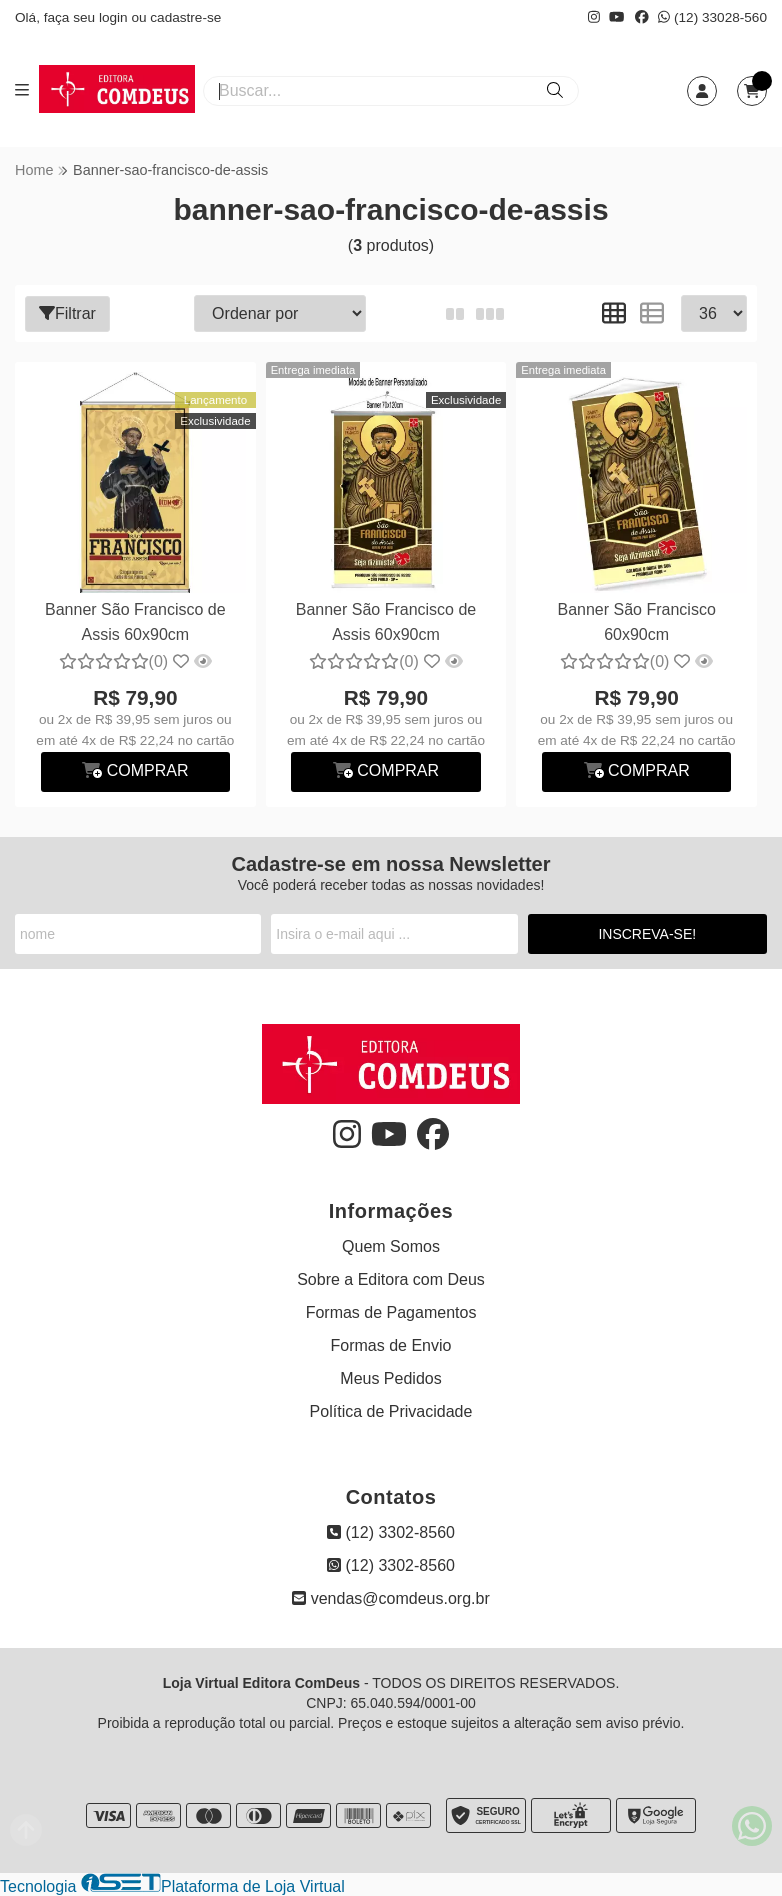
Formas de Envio (391, 1345)
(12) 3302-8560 (391, 1532)
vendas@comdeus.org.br (390, 1598)
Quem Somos (391, 1246)
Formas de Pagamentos (391, 1312)
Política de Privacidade (391, 1411)
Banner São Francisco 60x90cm (636, 621)
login (115, 17)
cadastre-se (185, 17)
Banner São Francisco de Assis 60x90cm (135, 621)
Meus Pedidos (390, 1378)
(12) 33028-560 (712, 17)
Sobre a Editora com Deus (391, 1279)
